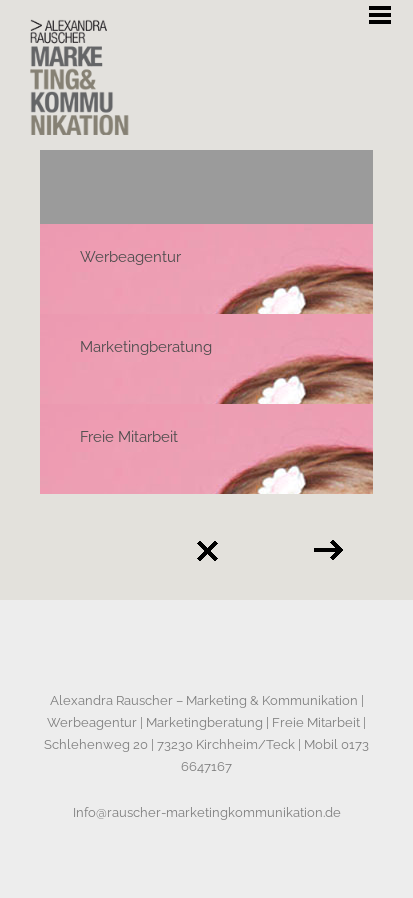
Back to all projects (207, 551)
